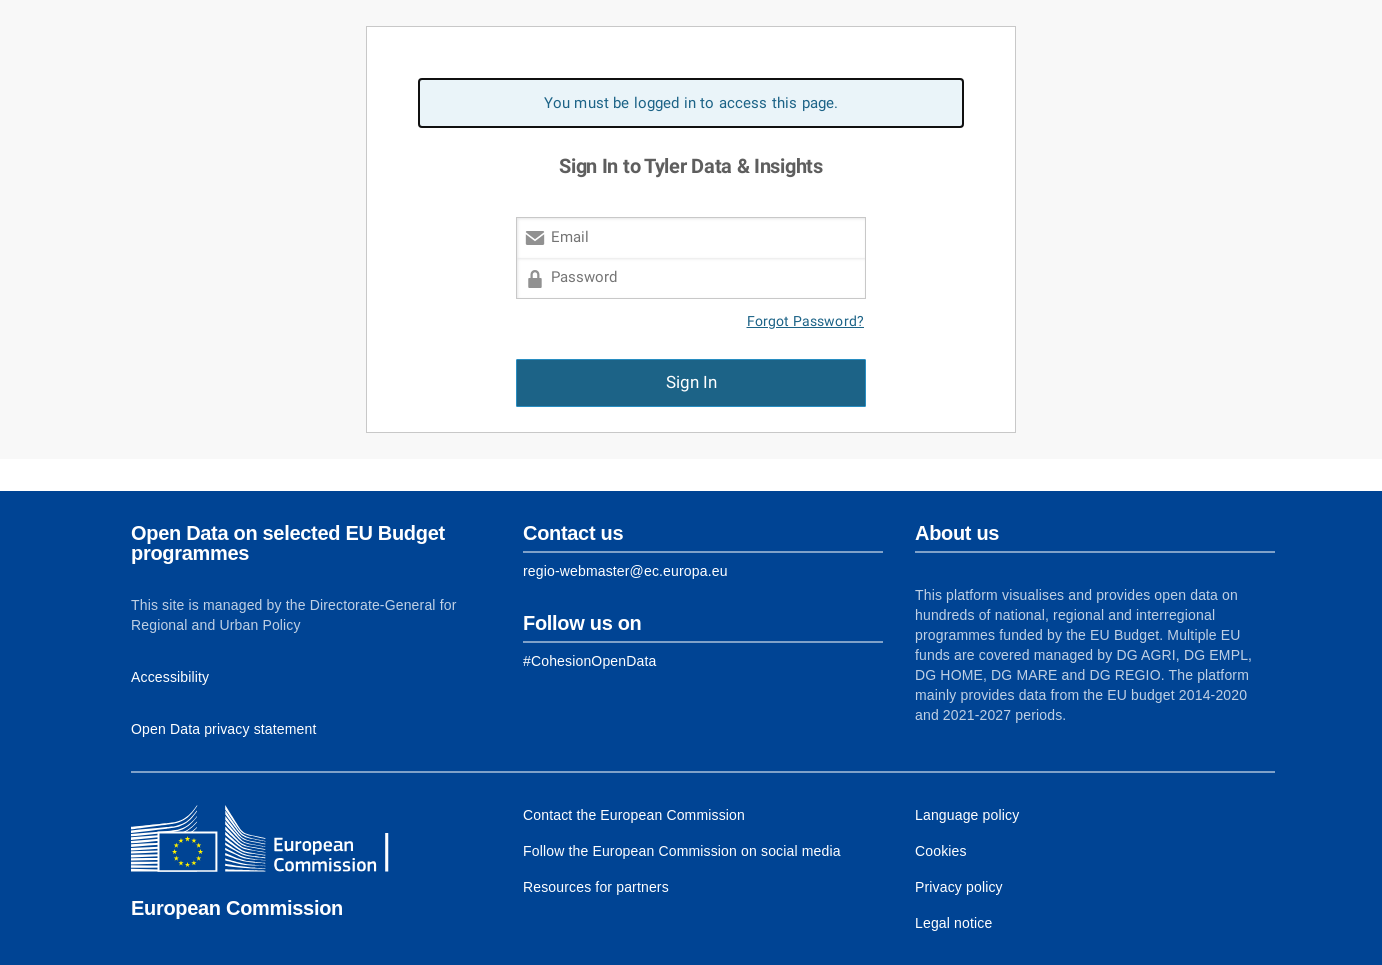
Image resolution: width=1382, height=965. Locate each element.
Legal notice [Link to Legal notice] (953, 923)
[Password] (691, 278)
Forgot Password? (806, 321)
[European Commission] (276, 841)
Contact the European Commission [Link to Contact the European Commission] (634, 815)
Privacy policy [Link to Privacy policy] (959, 887)
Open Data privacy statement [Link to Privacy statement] (224, 729)
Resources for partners (596, 887)
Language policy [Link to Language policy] (967, 815)
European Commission (237, 908)
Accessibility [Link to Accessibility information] (170, 677)
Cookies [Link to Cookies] (941, 851)
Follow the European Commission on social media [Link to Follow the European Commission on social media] (682, 851)
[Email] (691, 237)
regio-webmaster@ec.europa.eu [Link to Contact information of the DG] (625, 571)
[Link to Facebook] (589, 661)
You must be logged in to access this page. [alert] (691, 103)
